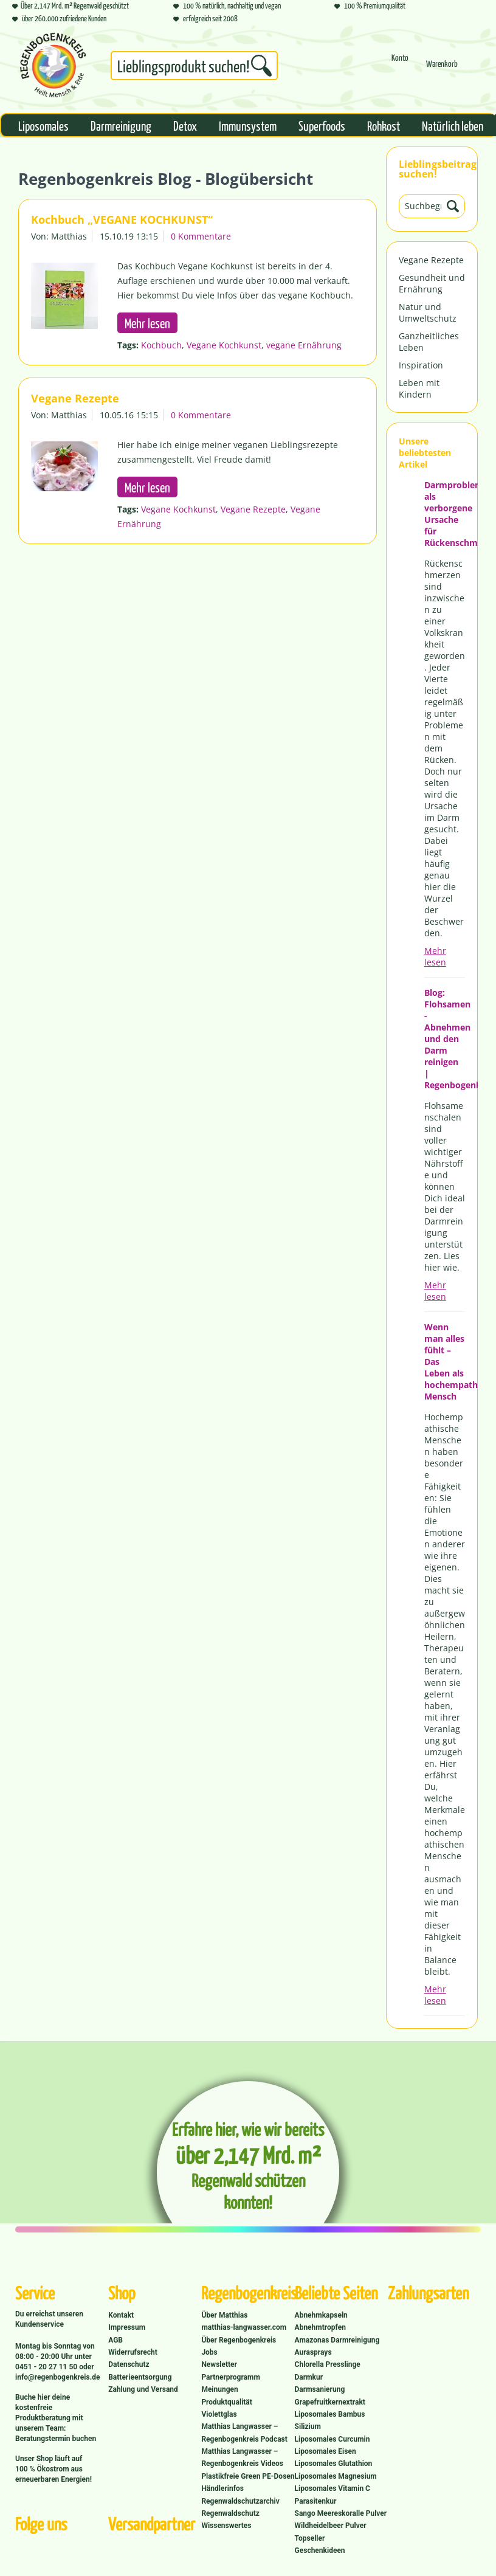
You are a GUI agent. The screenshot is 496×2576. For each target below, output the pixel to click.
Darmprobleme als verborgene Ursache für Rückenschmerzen (444, 513)
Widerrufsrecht (132, 2352)
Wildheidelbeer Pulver (331, 2525)
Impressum (126, 2327)
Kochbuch (161, 345)
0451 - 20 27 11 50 (47, 2367)
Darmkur (309, 2377)
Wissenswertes (226, 2525)
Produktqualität (226, 2402)
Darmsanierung (320, 2389)
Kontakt (121, 2315)
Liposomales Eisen (325, 2451)
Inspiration (421, 365)
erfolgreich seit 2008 (205, 18)
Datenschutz (129, 2364)
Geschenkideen (320, 2550)
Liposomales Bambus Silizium (330, 2420)
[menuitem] (194, 68)
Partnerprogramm (230, 2377)
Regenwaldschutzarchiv (240, 2501)
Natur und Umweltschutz (427, 312)
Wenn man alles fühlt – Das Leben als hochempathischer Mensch (444, 1361)
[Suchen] (261, 66)
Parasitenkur (316, 2501)
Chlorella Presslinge (327, 2364)
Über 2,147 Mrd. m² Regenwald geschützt (70, 5)
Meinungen (219, 2389)
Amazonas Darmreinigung (337, 2340)
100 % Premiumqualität (369, 5)
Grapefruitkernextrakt (330, 2402)
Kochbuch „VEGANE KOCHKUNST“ (122, 219)
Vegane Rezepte (431, 260)
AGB (115, 2340)
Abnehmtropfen (320, 2327)
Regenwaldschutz (230, 2513)
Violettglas (218, 2414)
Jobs (209, 2352)
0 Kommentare (201, 236)
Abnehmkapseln (321, 2315)
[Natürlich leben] (452, 125)
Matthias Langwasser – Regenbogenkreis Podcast (244, 2432)
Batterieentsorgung (139, 2377)
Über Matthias (224, 2315)
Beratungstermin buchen (55, 2438)
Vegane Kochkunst (224, 345)
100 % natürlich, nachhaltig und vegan (227, 5)
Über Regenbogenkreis (238, 2340)
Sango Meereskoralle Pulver (341, 2513)
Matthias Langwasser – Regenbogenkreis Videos (242, 2457)
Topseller (310, 2538)
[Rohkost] (383, 125)
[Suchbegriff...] (194, 65)
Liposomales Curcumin (332, 2439)
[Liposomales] (43, 125)
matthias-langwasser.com (243, 2327)
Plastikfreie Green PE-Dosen (247, 2476)
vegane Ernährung (304, 345)
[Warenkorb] (442, 69)
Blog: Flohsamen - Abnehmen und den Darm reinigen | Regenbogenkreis (444, 1039)
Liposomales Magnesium (336, 2476)
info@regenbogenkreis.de (57, 2377)
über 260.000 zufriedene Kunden (59, 18)
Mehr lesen (435, 956)
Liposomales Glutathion (334, 2463)
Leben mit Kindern (419, 388)
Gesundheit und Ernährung (432, 283)
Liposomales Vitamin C (332, 2488)
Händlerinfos (222, 2488)
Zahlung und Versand (143, 2389)
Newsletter (219, 2364)
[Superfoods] (322, 125)
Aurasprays (313, 2352)
